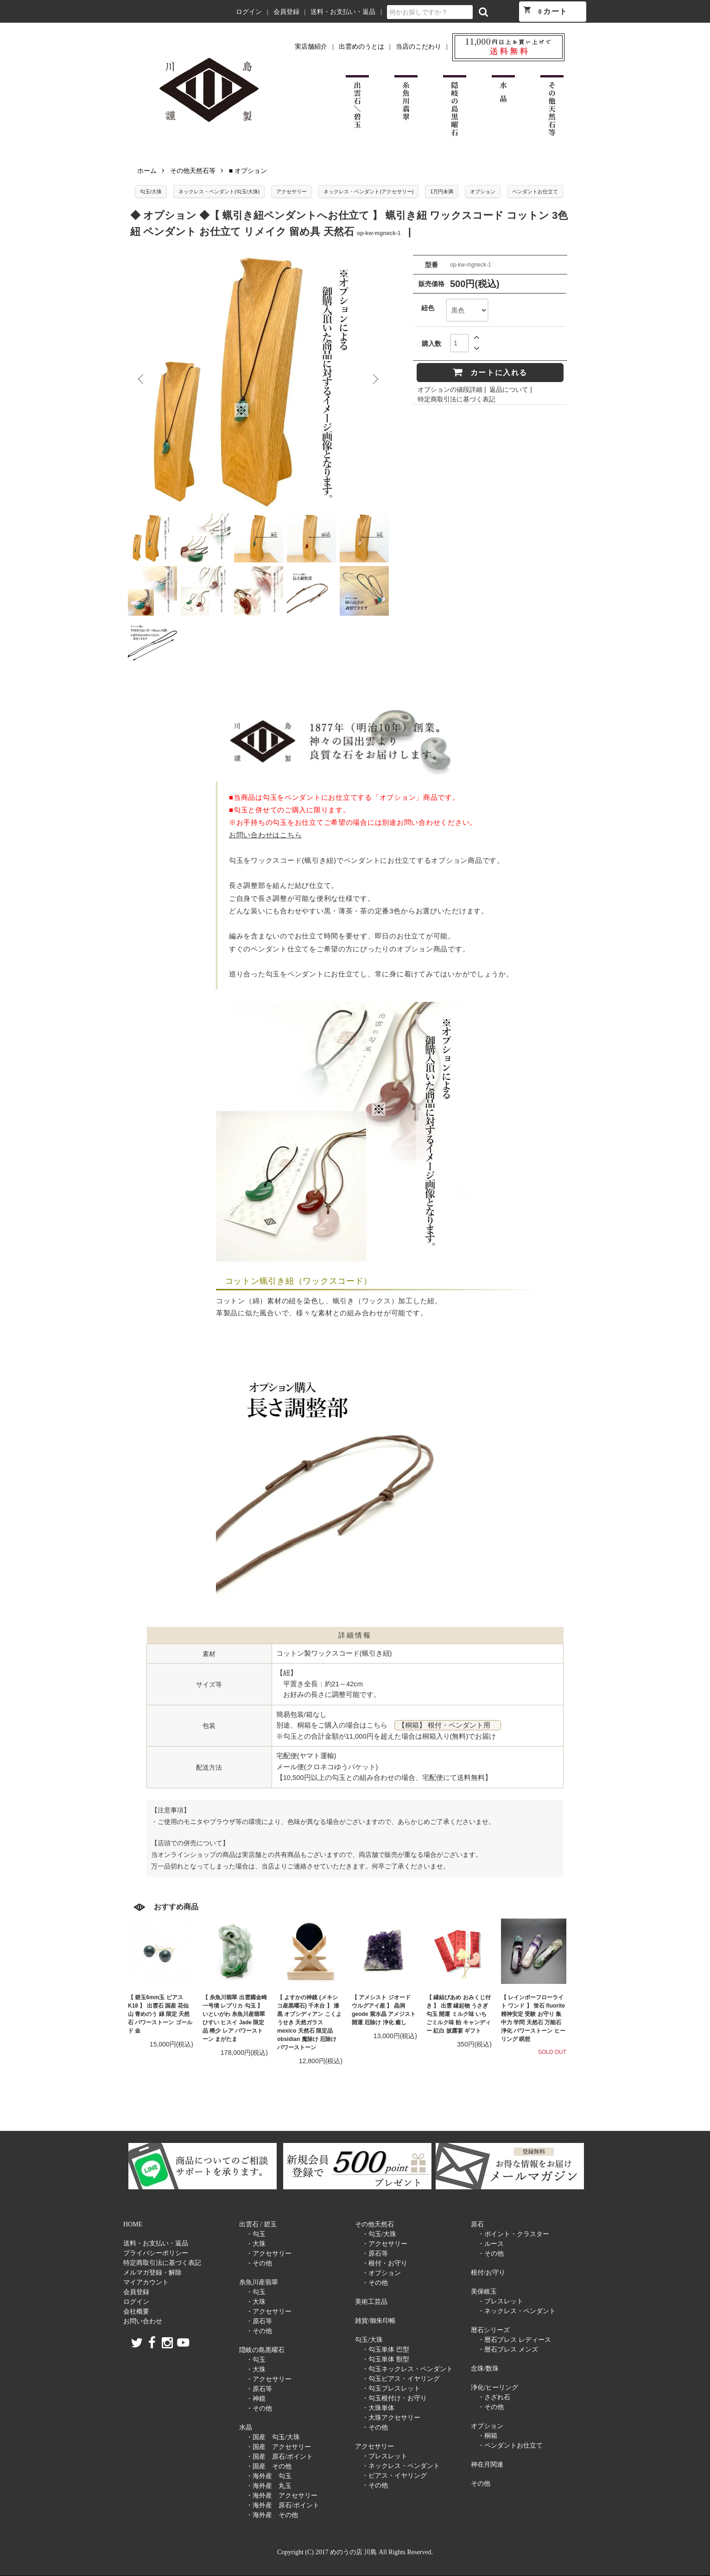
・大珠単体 (378, 2407)
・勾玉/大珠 (379, 2234)
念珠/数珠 (485, 2368)
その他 (480, 2483)
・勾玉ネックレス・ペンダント (407, 2369)
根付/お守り (488, 2272)
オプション (482, 191)
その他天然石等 (193, 170)
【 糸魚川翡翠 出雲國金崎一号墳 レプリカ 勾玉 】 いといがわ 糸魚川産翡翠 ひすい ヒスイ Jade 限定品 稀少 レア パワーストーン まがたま (235, 2018)
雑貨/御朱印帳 (375, 2320)
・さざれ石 (494, 2397)
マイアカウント (146, 2282)
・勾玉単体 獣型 (385, 2359)
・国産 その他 (269, 2466)
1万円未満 (441, 191)
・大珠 (256, 2243)
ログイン (249, 11)
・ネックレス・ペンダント (401, 2465)
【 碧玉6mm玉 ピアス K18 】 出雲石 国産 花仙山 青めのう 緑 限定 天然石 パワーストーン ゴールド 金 (160, 2014)
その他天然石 (374, 2224)
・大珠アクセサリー (391, 2417)
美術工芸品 (371, 2301)
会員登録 (286, 11)
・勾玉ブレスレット (391, 2388)
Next (375, 379)
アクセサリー (291, 191)
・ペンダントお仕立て (510, 2445)
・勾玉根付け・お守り (394, 2398)
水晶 (245, 2427)
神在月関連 (487, 2464)
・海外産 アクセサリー (281, 2495)
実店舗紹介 (311, 46)
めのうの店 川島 (141, 12)
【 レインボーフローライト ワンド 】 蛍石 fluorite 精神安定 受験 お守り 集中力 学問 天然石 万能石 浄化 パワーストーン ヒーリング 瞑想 (533, 2018)
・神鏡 (256, 2398)
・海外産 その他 (272, 2515)
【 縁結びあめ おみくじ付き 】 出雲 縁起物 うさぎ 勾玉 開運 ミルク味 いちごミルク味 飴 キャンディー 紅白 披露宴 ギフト (458, 2014)
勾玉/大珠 (151, 191)
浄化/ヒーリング (494, 2387)
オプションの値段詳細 (450, 389)
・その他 (259, 2263)
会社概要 (136, 2311)
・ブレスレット (384, 2456)
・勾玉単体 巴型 (385, 2349)
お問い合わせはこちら (265, 835)
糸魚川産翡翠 (258, 2282)
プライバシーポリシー (155, 2253)
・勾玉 (256, 2234)
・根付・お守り (384, 2263)
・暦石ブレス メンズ (508, 2349)
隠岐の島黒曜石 (262, 2349)
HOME (132, 2224)
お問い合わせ (142, 2321)
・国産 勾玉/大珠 (273, 2437)
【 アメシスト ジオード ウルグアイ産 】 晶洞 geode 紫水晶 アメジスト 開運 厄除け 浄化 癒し (384, 2010)
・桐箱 (487, 2435)
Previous (142, 379)
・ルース (491, 2243)
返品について (508, 389)
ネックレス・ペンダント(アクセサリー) (368, 191)
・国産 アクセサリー (278, 2446)
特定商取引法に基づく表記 (456, 399)
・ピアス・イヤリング (394, 2475)
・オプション (381, 2273)
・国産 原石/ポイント (279, 2456)
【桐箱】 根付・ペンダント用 (447, 1725)
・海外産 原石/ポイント (282, 2505)
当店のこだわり (418, 46)
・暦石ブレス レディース (514, 2339)
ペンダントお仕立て (535, 191)
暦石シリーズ (490, 2330)
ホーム (147, 170)
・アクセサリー (269, 2253)
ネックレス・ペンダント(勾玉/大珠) (219, 191)
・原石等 (259, 2321)
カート (545, 10)
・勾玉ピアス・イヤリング (401, 2378)
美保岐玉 (484, 2291)
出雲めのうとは (361, 46)
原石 (477, 2224)
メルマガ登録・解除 (152, 2272)
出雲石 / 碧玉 (258, 2224)
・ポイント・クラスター (513, 2234)
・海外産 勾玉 (269, 2476)
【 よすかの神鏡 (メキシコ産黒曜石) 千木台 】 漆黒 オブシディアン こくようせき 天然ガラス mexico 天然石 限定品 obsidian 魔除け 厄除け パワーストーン (309, 2022)
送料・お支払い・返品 (343, 11)
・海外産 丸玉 (269, 2485)
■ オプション (248, 170)
